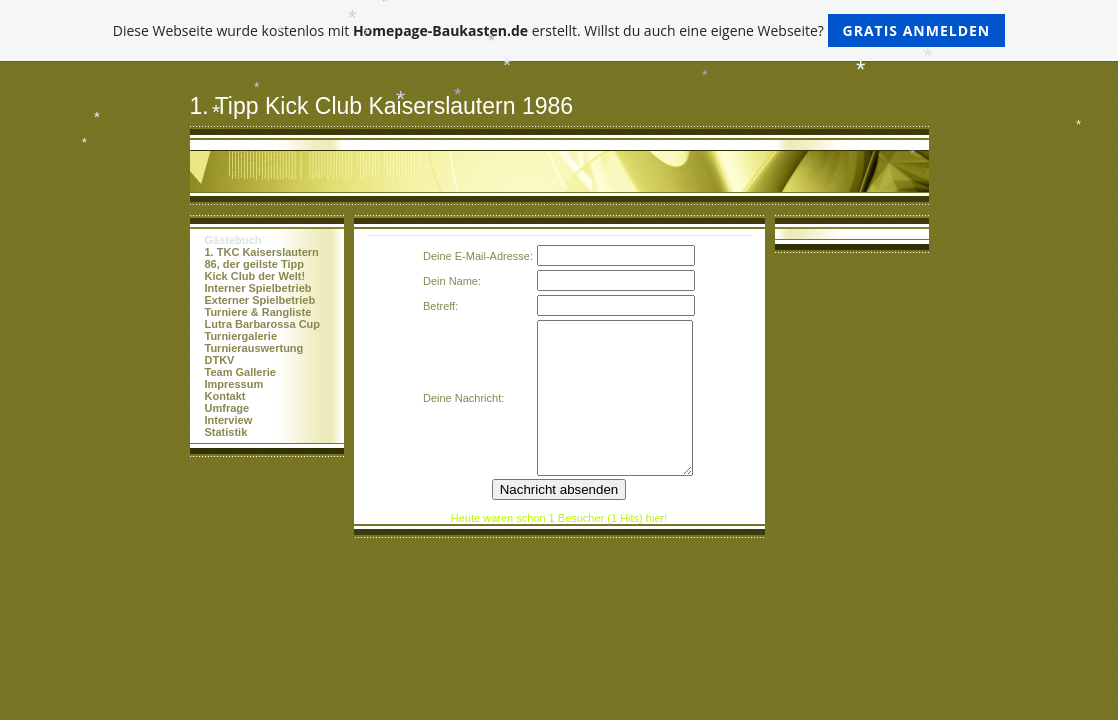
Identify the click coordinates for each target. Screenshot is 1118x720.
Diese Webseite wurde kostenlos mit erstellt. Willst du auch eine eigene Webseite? (559, 30)
